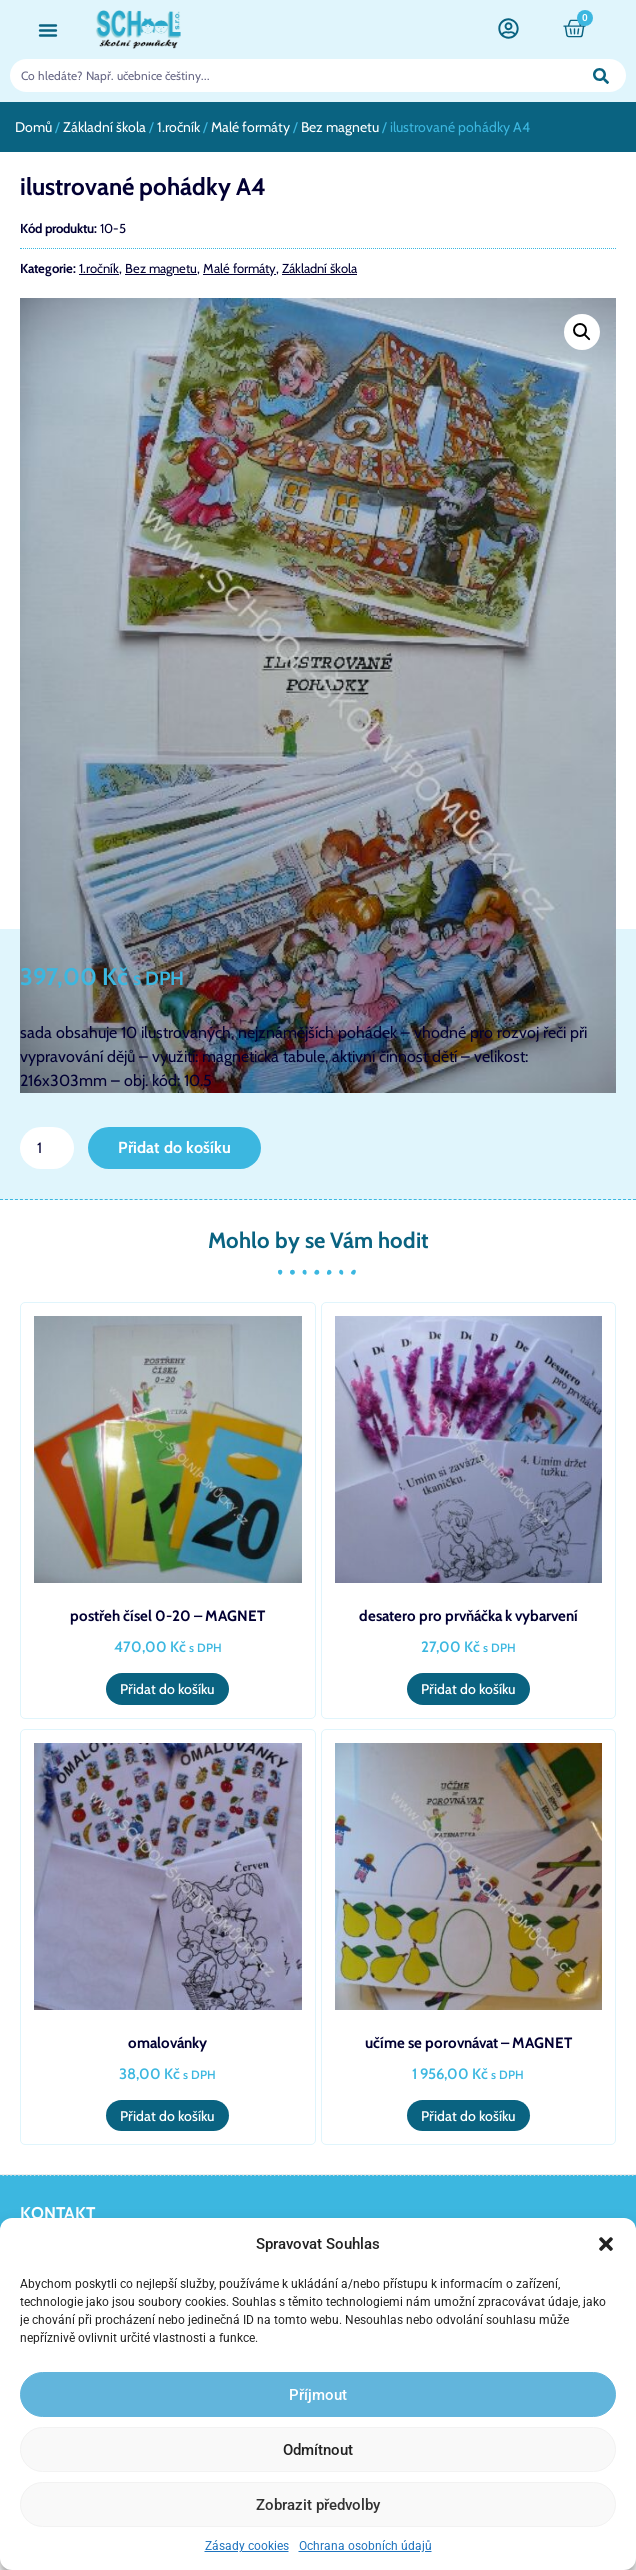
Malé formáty (250, 127)
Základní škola (104, 127)
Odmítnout (318, 2450)
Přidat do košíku (174, 1147)
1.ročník (178, 127)
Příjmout (318, 2395)
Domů (33, 127)
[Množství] (47, 1148)
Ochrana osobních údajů (365, 2546)
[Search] (602, 75)
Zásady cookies (247, 2546)
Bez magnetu (340, 127)
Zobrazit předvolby (318, 2505)
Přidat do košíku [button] (167, 1689)
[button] (606, 2244)
